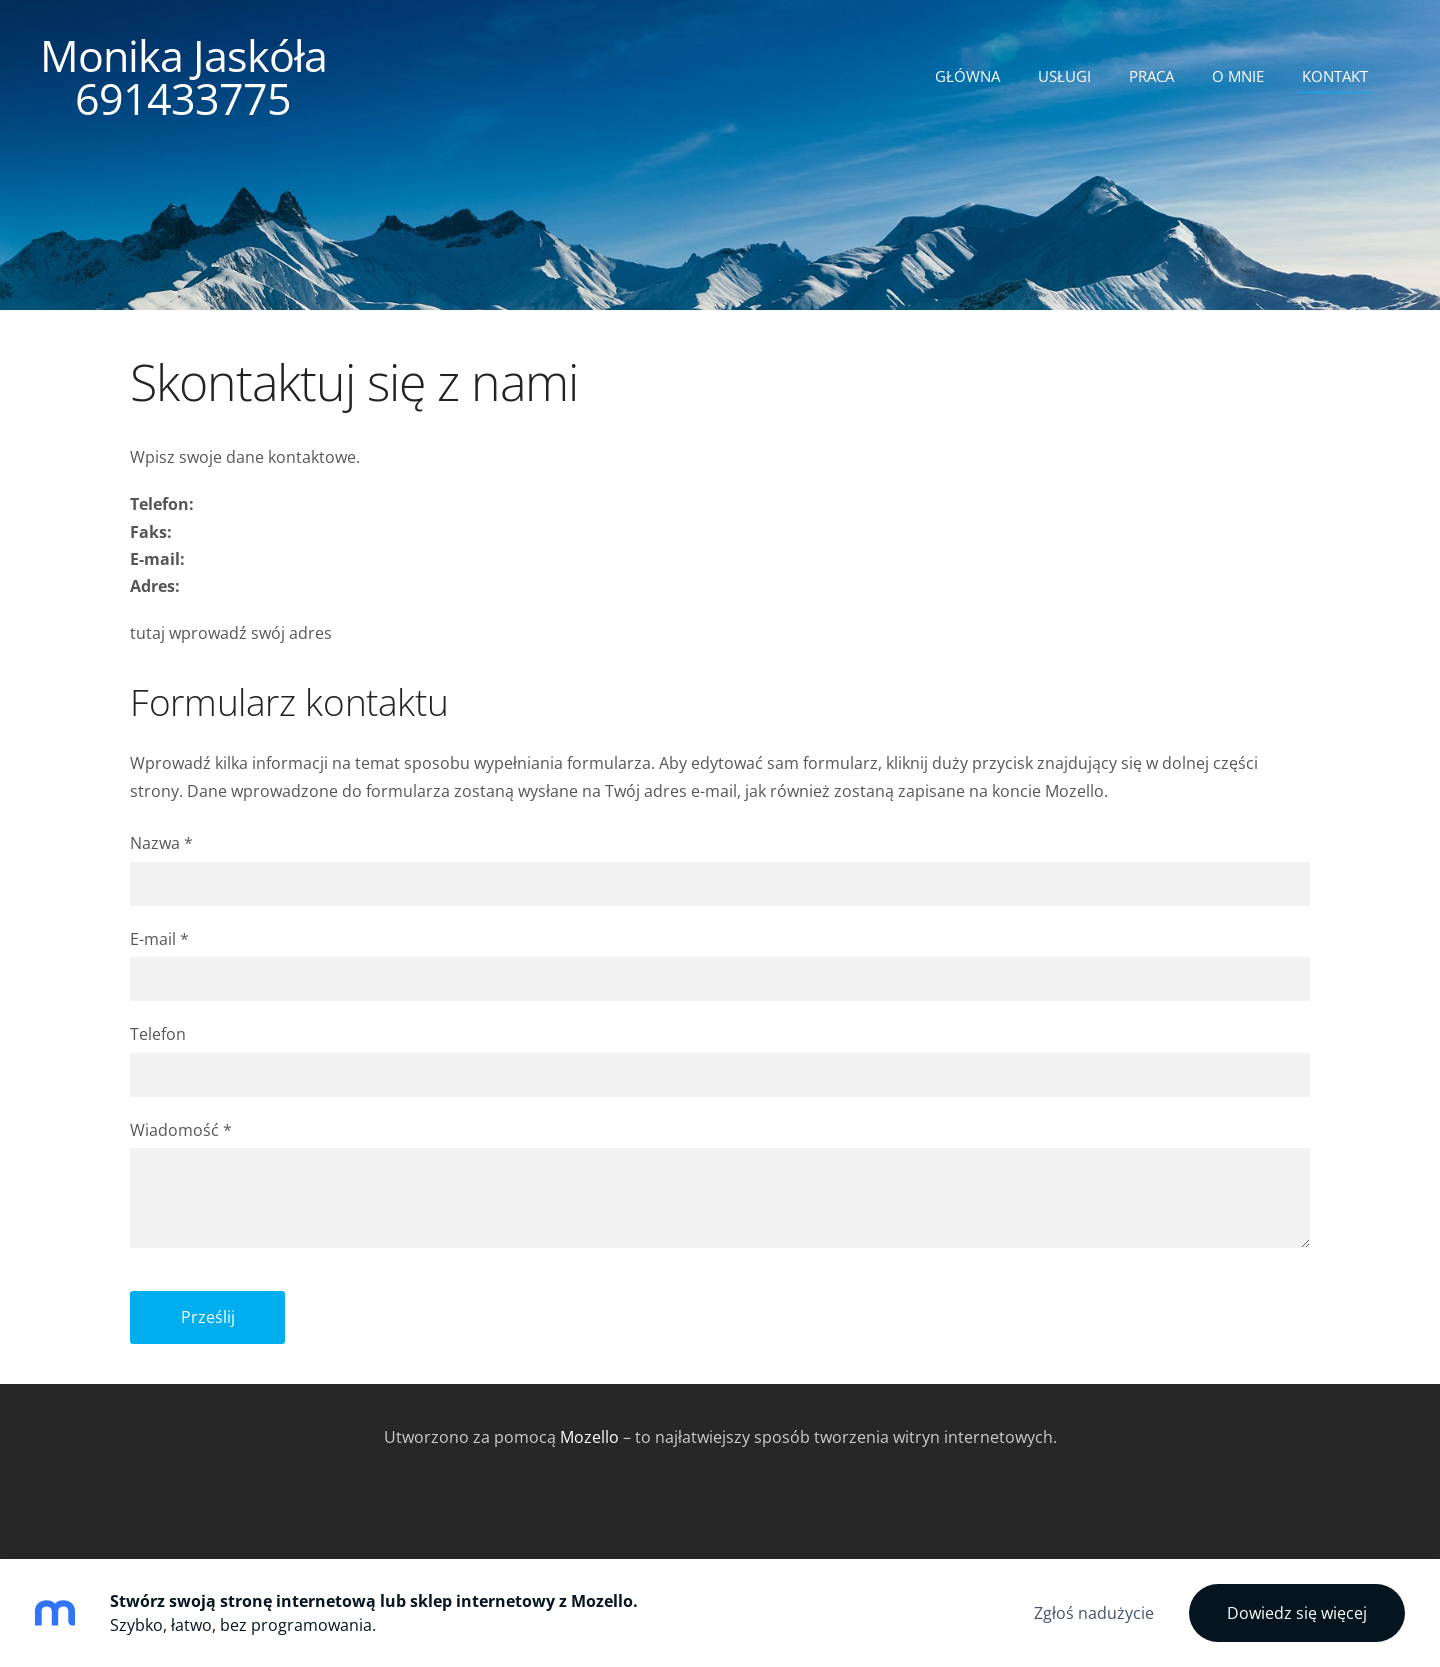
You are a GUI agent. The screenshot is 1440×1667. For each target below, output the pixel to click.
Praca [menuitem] (1151, 76)
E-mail (159, 939)
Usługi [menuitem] (1064, 76)
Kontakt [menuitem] (1335, 76)
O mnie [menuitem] (1238, 76)
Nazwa (161, 843)
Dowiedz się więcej (1297, 1613)
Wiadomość (181, 1130)
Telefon (158, 1034)
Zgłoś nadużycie (1094, 1613)
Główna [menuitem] (967, 76)
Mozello (589, 1437)
